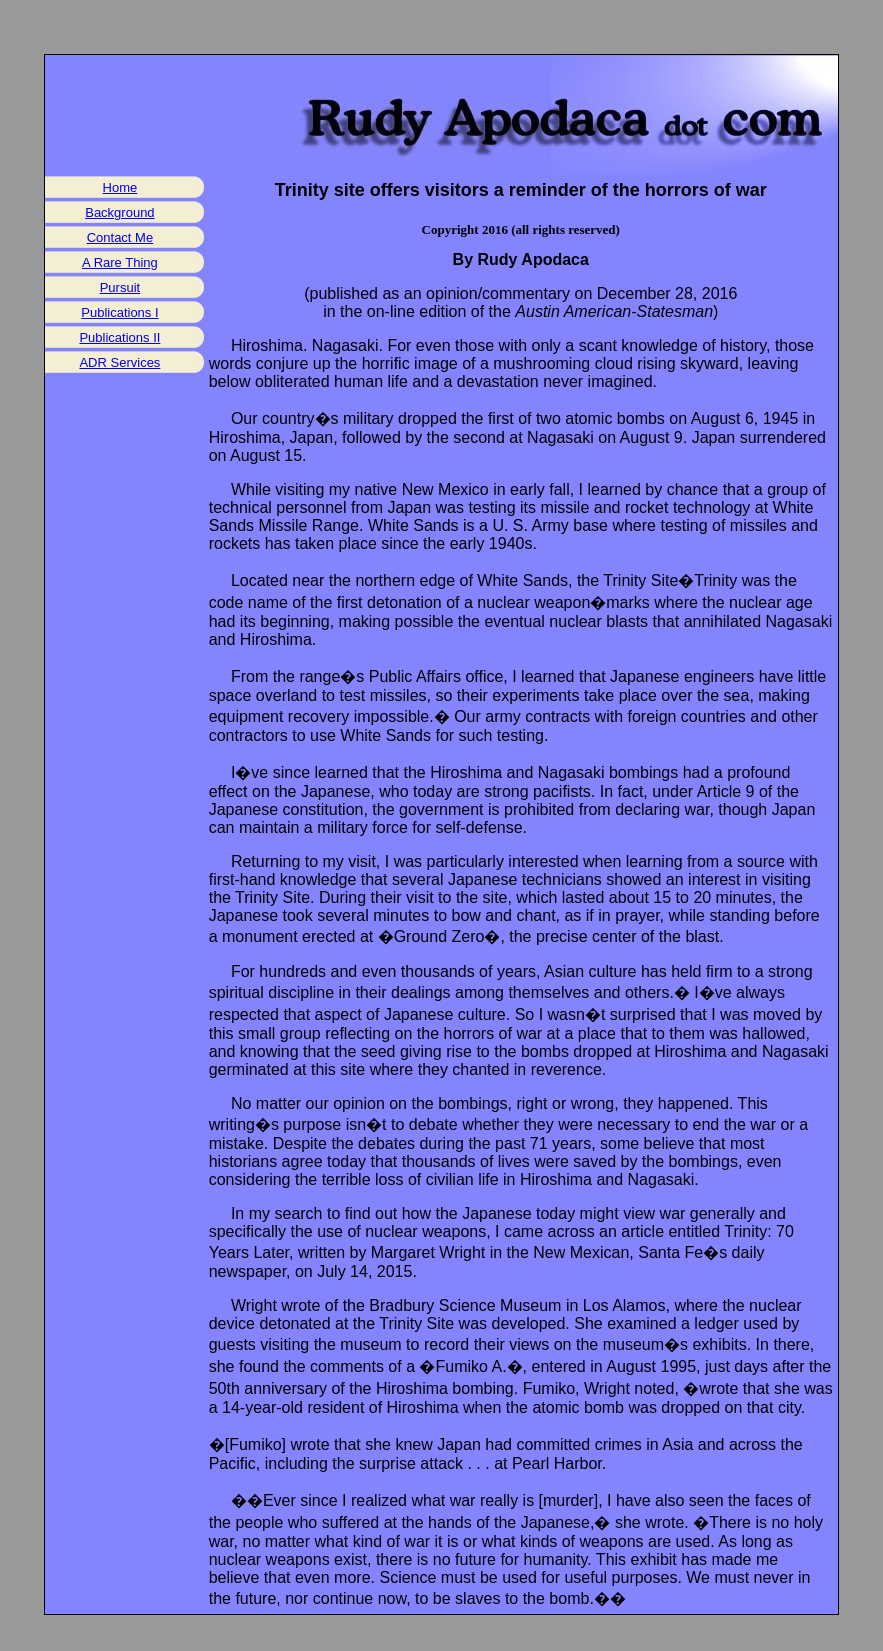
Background (119, 212)
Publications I (119, 312)
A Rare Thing (120, 262)
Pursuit (120, 287)
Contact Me (120, 237)
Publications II (119, 337)
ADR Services (119, 362)
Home (120, 187)
